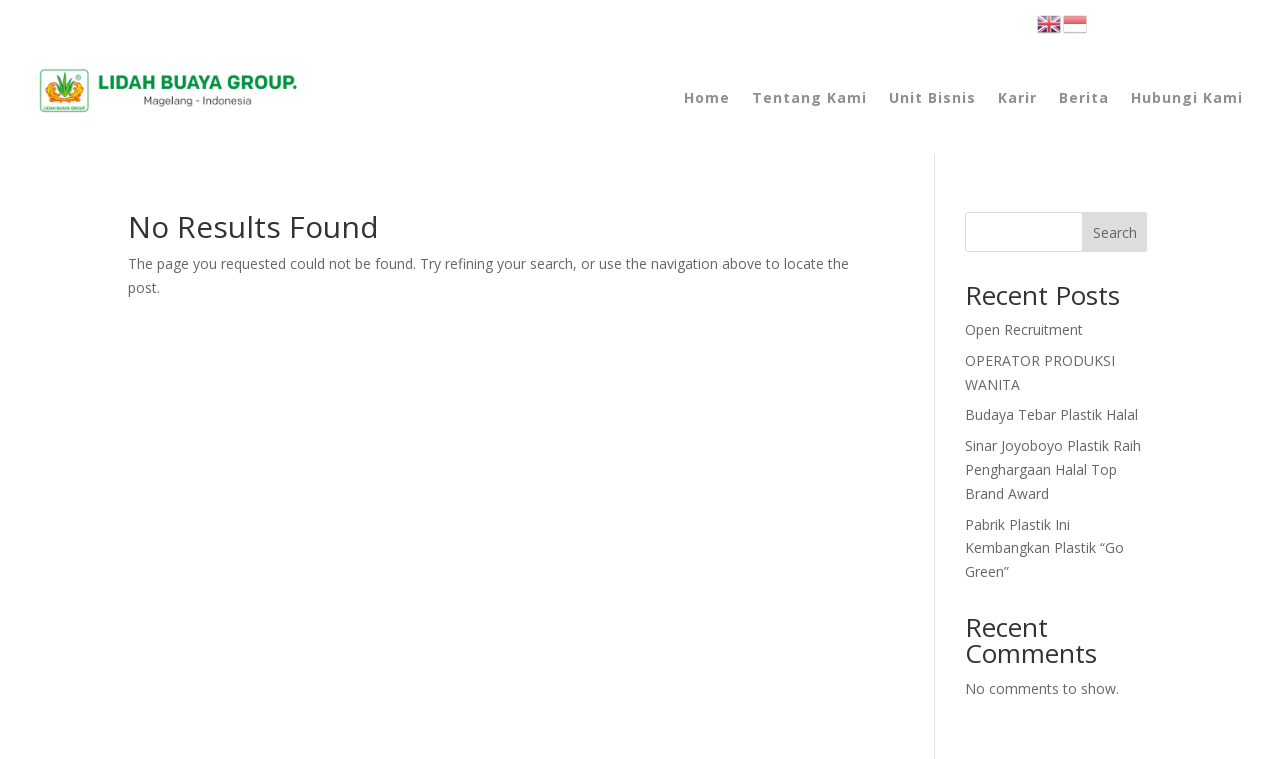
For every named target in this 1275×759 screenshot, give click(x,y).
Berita (1084, 97)
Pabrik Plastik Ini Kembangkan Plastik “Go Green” (1044, 548)
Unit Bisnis (932, 97)
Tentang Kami (809, 97)
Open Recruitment (1024, 329)
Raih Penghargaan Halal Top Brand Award (1053, 469)
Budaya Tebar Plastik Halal (1051, 414)
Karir (1017, 97)
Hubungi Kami (1187, 97)
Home (707, 97)
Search (1115, 232)
